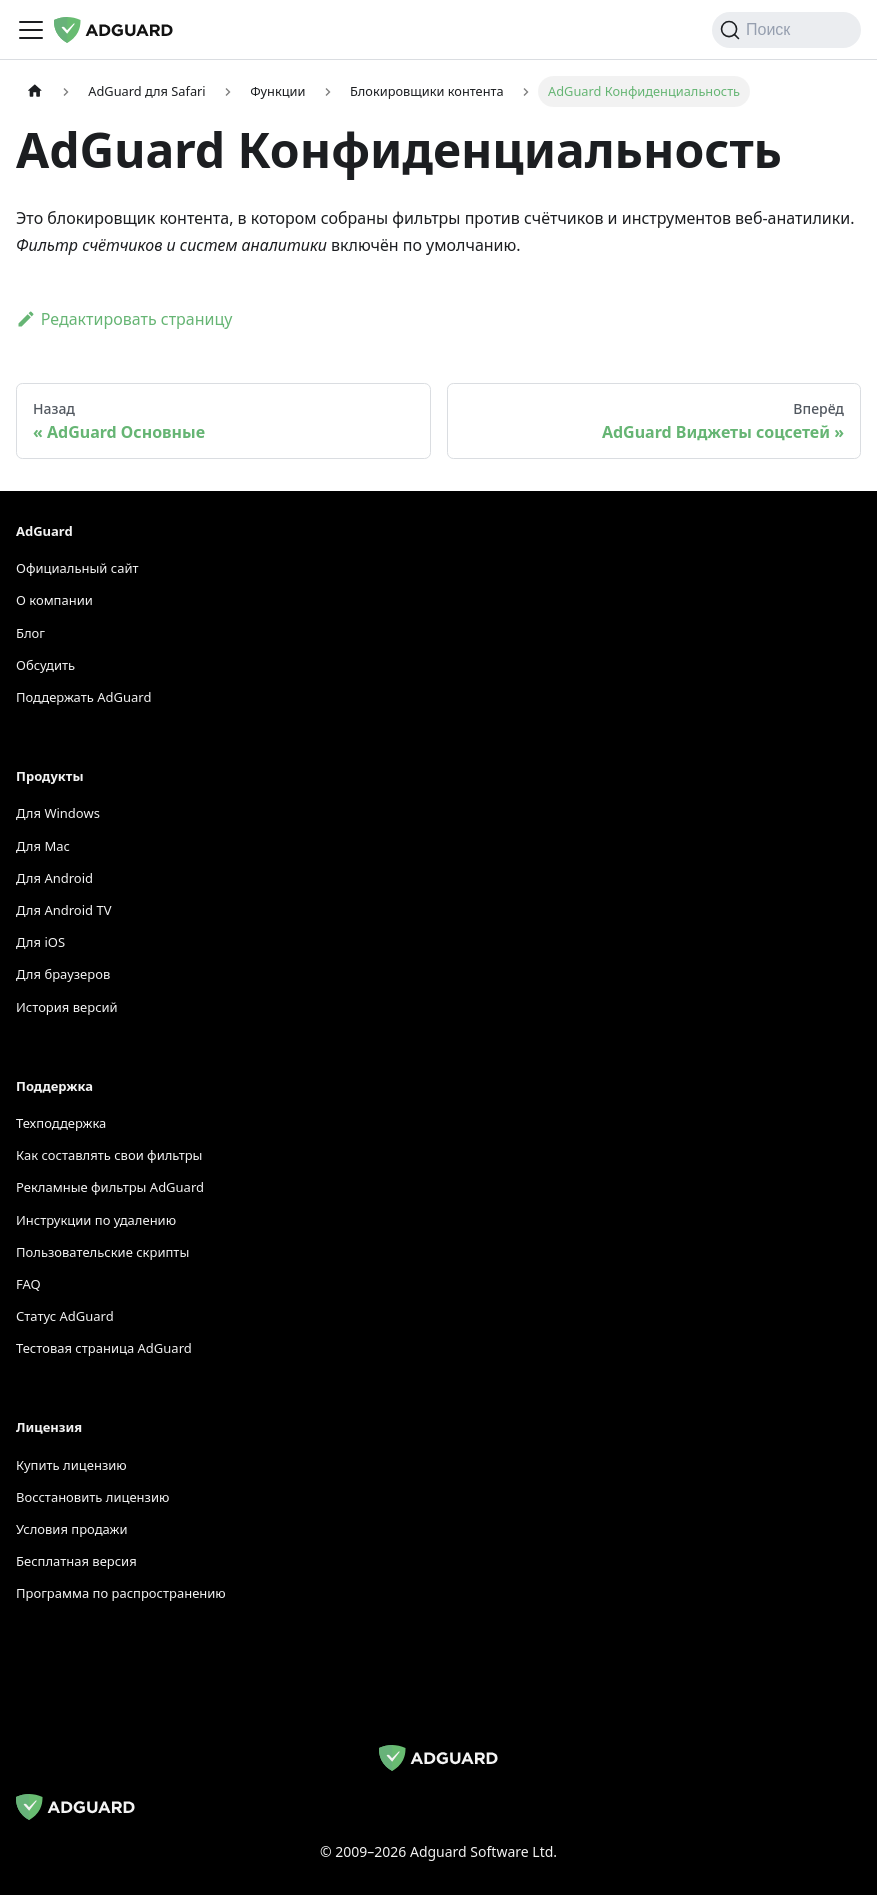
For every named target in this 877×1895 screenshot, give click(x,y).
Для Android (54, 878)
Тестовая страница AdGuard (104, 1348)
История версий (67, 1007)
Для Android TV (63, 910)
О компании (54, 600)
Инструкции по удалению (96, 1220)
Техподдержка (61, 1123)
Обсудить (45, 665)
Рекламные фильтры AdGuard (110, 1187)
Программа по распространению (121, 1593)
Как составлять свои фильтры (109, 1155)
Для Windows (58, 813)
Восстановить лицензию (92, 1497)
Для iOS (40, 942)
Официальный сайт (77, 568)
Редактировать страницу (124, 319)
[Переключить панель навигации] (31, 30)
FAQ (28, 1284)
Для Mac (43, 846)
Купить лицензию (71, 1465)
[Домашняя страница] (35, 91)
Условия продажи (71, 1529)
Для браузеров (63, 974)
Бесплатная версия (76, 1561)
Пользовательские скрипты (102, 1252)
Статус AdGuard (65, 1316)
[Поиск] (786, 30)
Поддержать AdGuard (83, 697)
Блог (30, 633)
